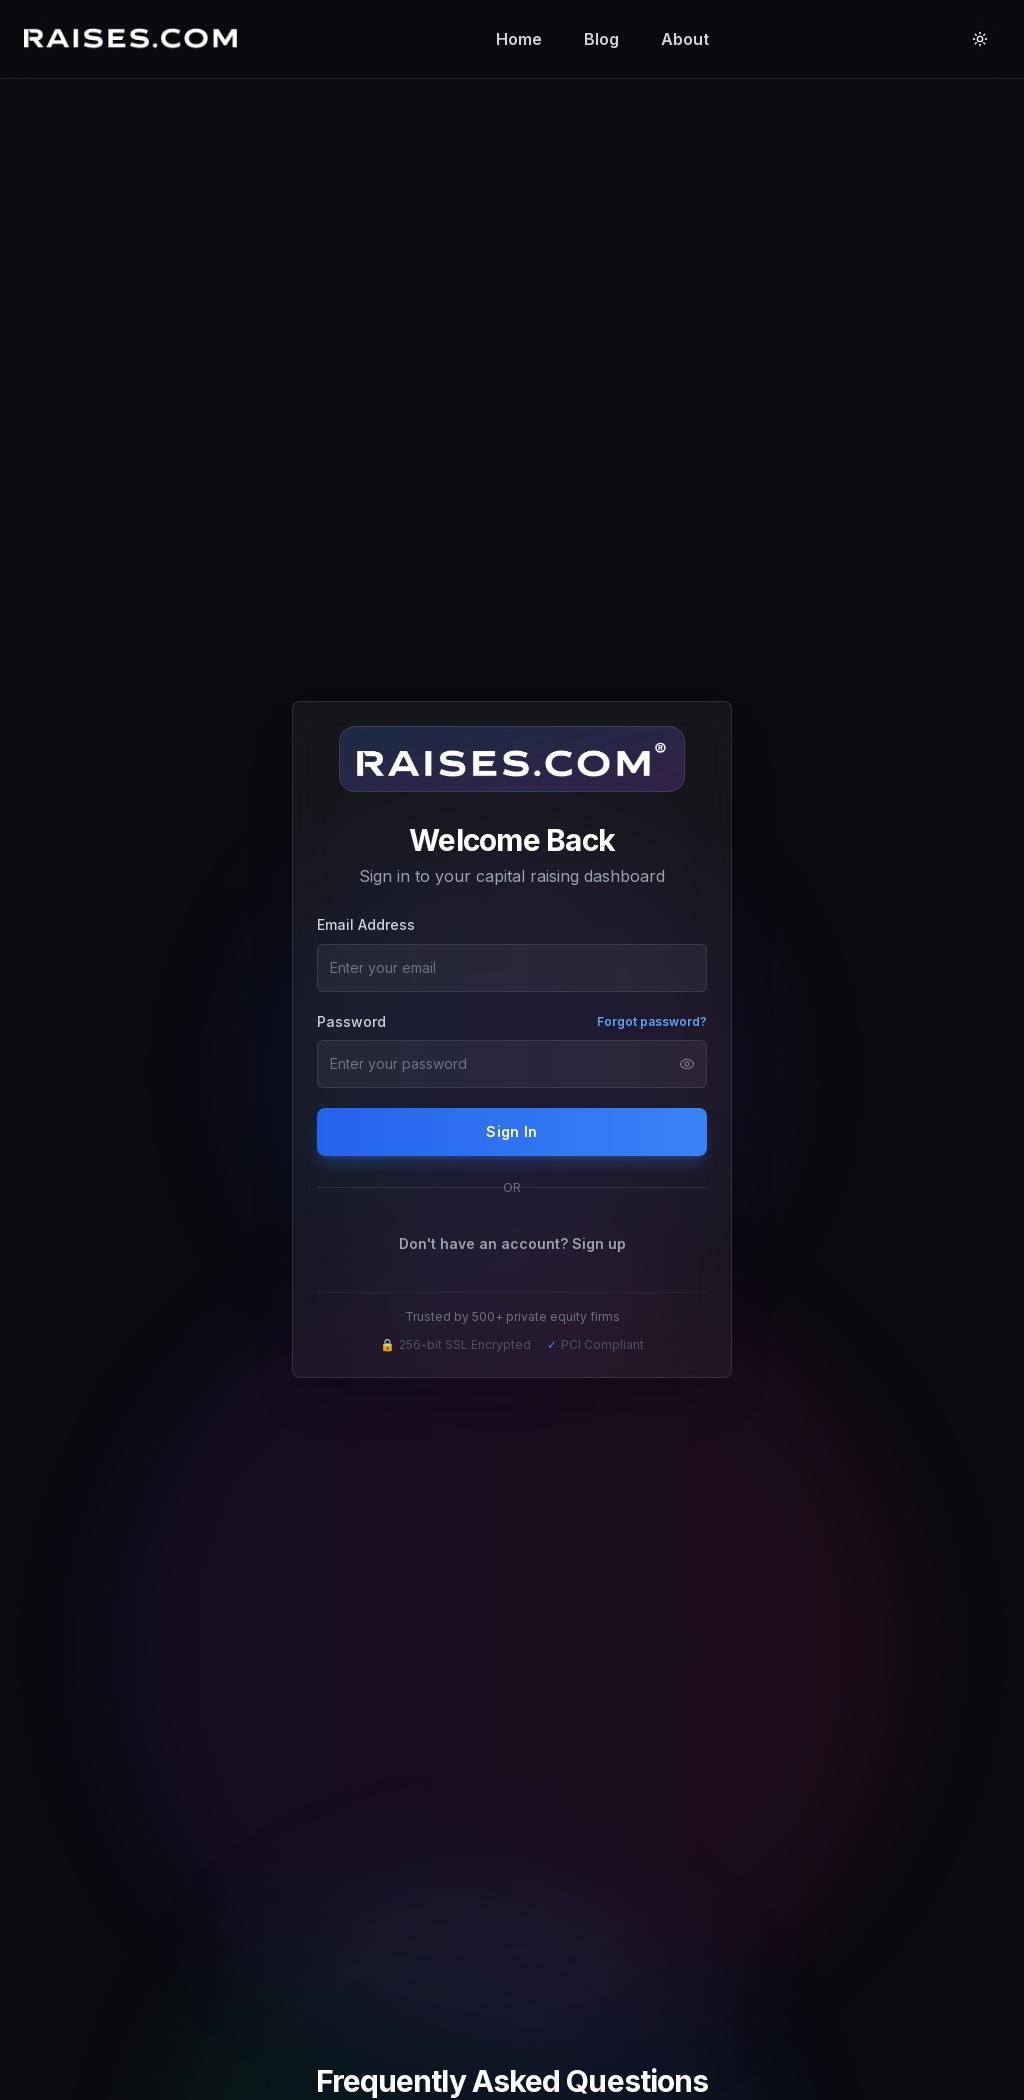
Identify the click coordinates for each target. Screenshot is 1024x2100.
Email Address (366, 924)
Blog (601, 39)
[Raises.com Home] (135, 39)
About (685, 39)
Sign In (511, 1131)
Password (351, 1021)
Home (519, 39)
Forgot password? (652, 1021)
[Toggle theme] (980, 39)
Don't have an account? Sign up (512, 1243)
